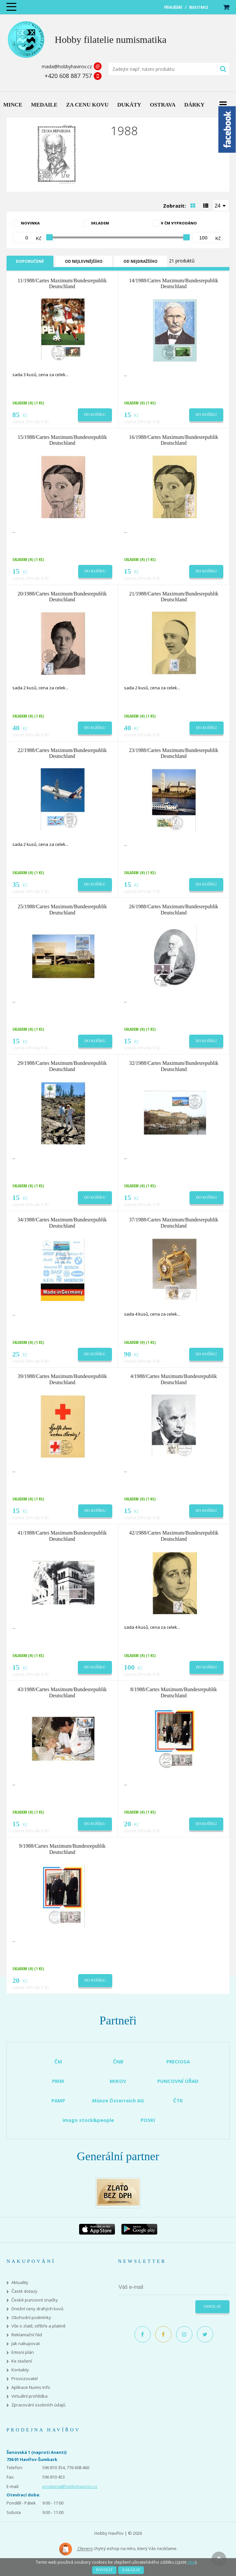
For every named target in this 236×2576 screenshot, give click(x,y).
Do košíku (94, 414)
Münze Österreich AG (118, 2100)
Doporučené (30, 261)
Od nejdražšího (140, 261)
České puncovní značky (34, 2300)
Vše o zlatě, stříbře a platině (38, 2326)
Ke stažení (21, 2361)
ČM (58, 2061)
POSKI (148, 2120)
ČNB (118, 2061)
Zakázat (131, 2570)
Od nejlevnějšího (84, 261)
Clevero (76, 2549)
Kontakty (20, 2369)
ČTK (178, 2100)
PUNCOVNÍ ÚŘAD (178, 2081)
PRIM (58, 2081)
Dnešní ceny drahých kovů (37, 2308)
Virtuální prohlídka (29, 2396)
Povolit (104, 2570)
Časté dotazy (24, 2291)
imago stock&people (88, 2120)
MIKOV (118, 2081)
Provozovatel (24, 2378)
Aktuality (19, 2282)
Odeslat (212, 2306)
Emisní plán (22, 2352)
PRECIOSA (178, 2061)
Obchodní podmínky (31, 2317)
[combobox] (221, 205)
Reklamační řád (26, 2334)
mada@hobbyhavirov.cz (67, 66)
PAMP (58, 2100)
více (191, 2562)
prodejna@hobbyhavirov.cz (69, 2486)
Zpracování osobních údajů (38, 2405)
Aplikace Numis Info (30, 2387)
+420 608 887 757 (68, 76)
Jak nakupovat (25, 2343)
